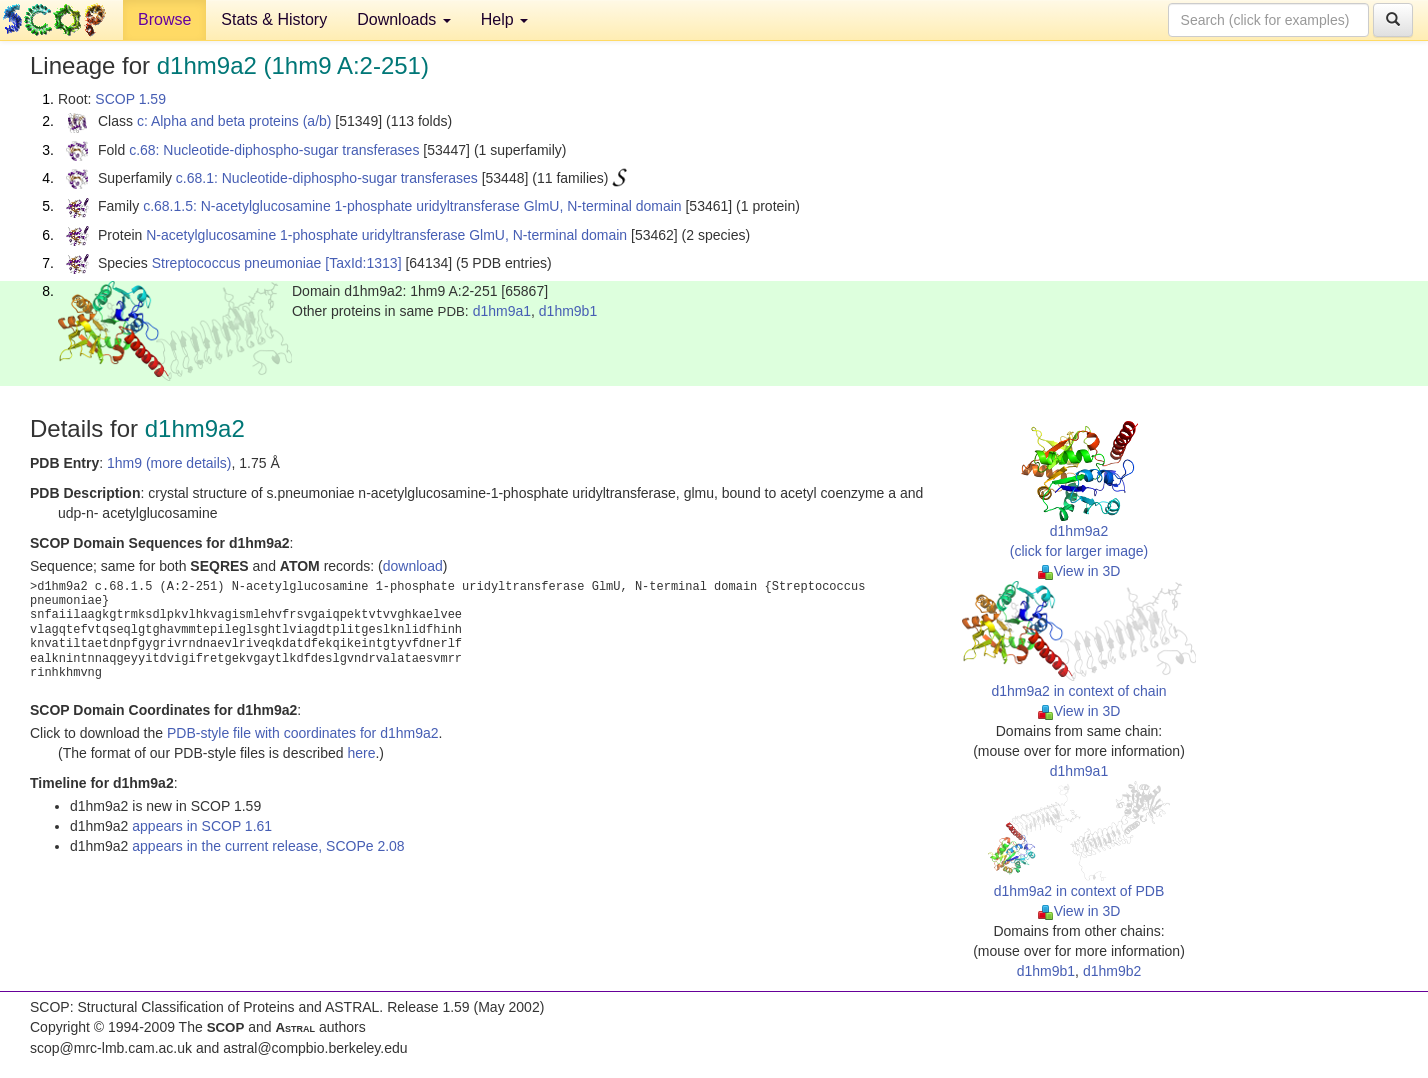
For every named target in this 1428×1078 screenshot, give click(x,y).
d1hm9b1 (568, 311)
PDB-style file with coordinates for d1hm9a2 (303, 733)
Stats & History (274, 19)
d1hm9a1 (502, 311)
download (413, 566)
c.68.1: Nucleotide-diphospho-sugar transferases (327, 178)
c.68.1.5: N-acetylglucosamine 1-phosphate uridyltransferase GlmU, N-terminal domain (412, 206)
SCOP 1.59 (130, 99)
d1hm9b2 (1112, 971)
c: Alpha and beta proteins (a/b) (234, 121)
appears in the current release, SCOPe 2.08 (268, 846)
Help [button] (504, 19)
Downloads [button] (404, 19)
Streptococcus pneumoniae (237, 263)
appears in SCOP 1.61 (202, 826)
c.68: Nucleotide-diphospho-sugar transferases (274, 150)
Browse (164, 19)
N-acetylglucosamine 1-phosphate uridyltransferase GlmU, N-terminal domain (386, 235)
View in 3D (1079, 571)
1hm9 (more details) (169, 463)
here (361, 753)
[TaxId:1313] (363, 263)
